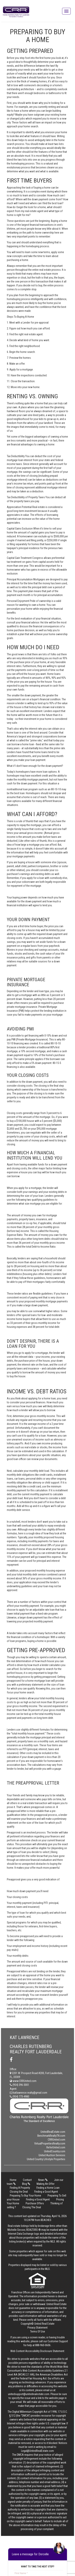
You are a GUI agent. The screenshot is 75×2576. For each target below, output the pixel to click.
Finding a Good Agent (46, 2191)
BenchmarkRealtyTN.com (51, 2135)
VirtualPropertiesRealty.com (49, 2143)
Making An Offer (45, 2183)
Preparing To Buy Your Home (25, 2195)
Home (13, 2179)
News (43, 2179)
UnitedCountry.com (54, 2151)
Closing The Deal (31, 2207)
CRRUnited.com (56, 2139)
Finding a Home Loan (48, 2187)
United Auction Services (52, 2155)
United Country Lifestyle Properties (46, 2159)
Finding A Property (20, 2187)
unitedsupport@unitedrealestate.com (28, 2394)
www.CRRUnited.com (23, 2080)
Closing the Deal (19, 2191)
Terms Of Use (37, 2331)
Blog (26, 2183)
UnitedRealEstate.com (53, 2131)
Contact (27, 2179)
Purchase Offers (35, 2203)
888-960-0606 (43, 2345)
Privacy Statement (37, 2327)
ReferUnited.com (55, 2147)
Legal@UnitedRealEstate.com (37, 2450)
